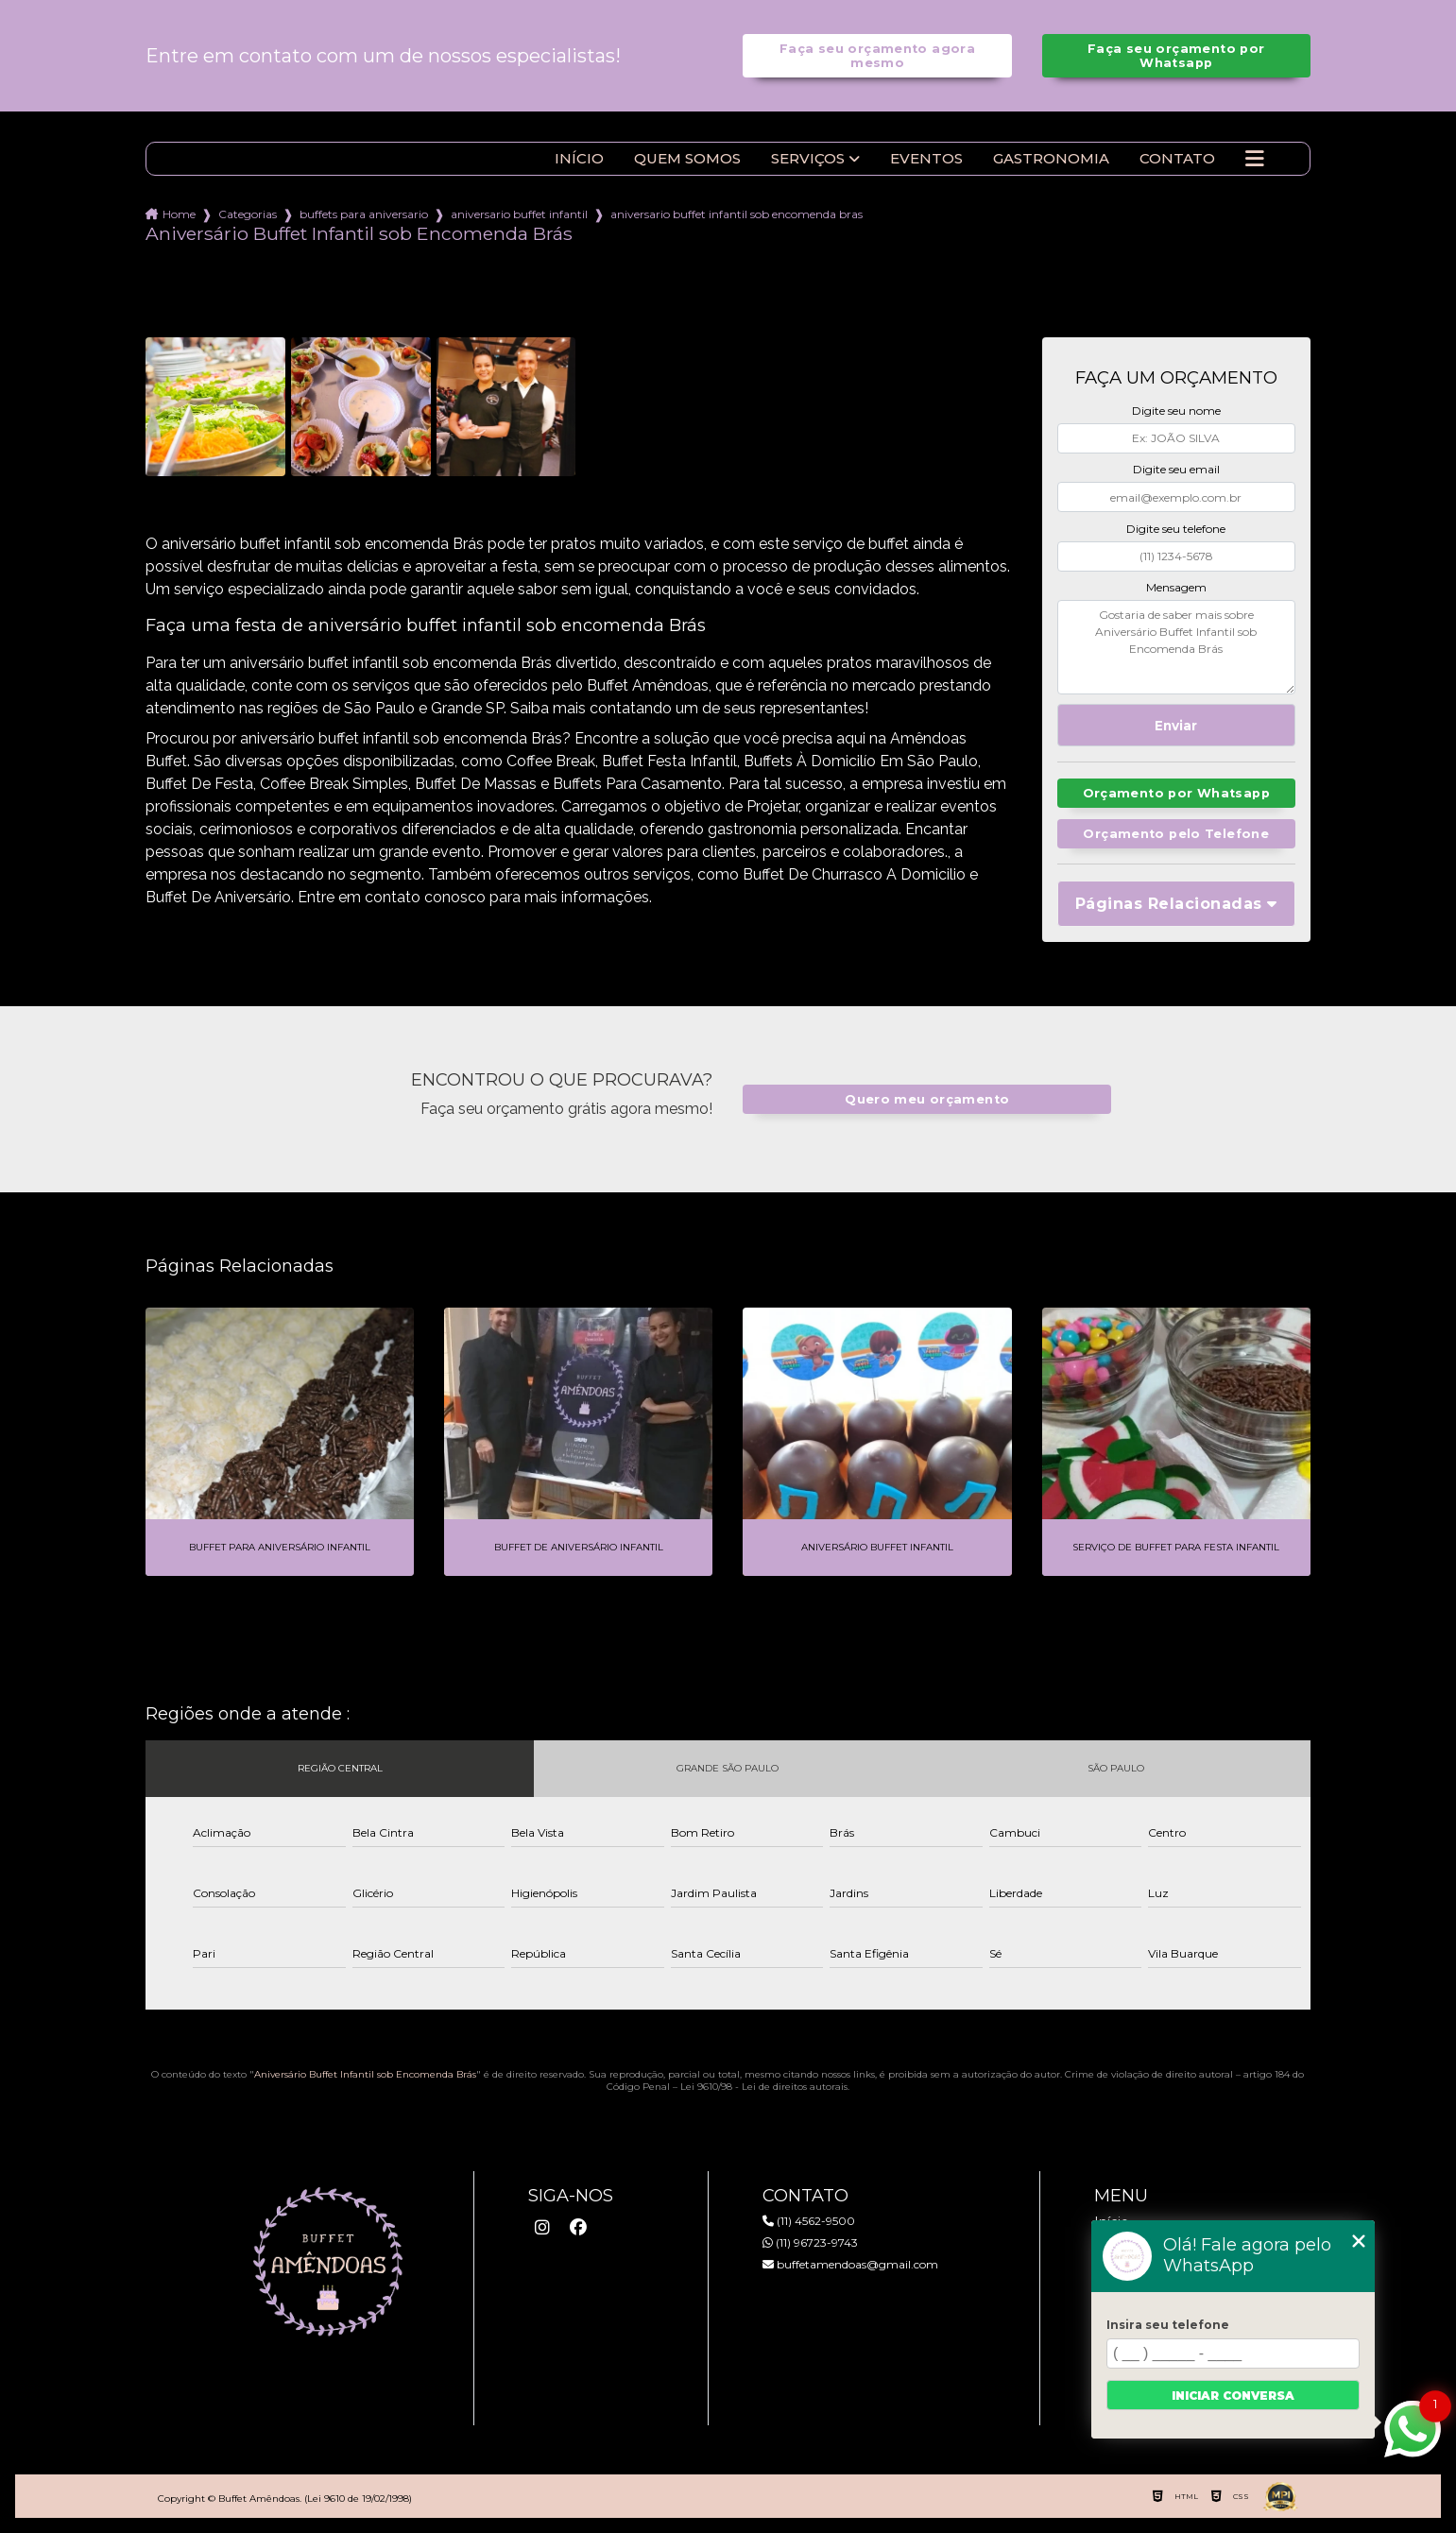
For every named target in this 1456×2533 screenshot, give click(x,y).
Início (579, 158)
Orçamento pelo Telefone (1176, 834)
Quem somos (687, 158)
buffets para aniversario (364, 214)
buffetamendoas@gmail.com (850, 2264)
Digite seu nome (1176, 410)
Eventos (926, 158)
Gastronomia (1051, 158)
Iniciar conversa (1233, 2395)
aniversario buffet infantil (519, 214)
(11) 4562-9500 (808, 2221)
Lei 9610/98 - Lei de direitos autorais (764, 2086)
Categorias (247, 214)
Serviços (808, 158)
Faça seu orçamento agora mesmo (877, 56)
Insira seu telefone (1167, 2325)
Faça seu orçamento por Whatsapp (1176, 56)
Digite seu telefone (1175, 529)
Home (179, 214)
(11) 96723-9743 (810, 2242)
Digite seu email (1176, 469)
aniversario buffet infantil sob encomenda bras (736, 214)
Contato (1177, 158)
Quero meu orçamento (927, 1099)
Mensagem (1176, 587)
